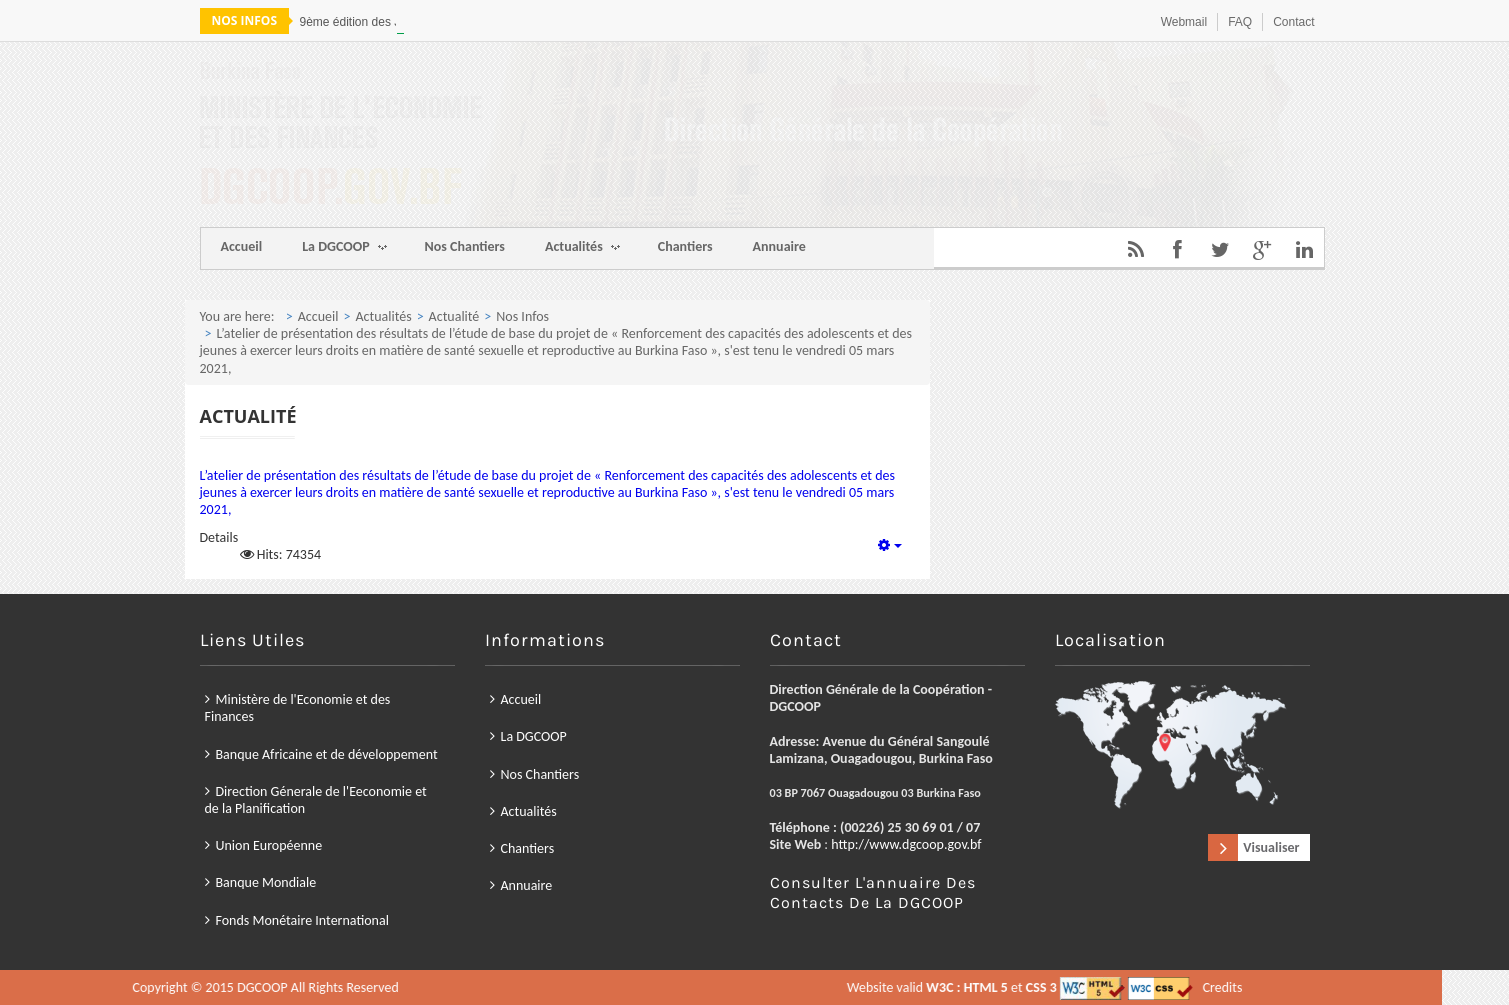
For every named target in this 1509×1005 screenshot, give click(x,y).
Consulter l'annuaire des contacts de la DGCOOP (873, 892)
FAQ (1240, 22)
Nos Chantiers (465, 246)
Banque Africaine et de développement (327, 754)
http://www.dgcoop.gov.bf (906, 844)
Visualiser (1271, 847)
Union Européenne (269, 845)
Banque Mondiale (266, 883)
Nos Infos (522, 316)
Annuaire (779, 246)
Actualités (582, 248)
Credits (759, 987)
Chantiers (685, 246)
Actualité (454, 316)
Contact (1293, 22)
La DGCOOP (344, 248)
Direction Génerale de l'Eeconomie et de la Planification (316, 800)
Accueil (242, 246)
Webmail (1184, 22)
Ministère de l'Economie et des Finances (298, 708)
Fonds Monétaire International (302, 920)
